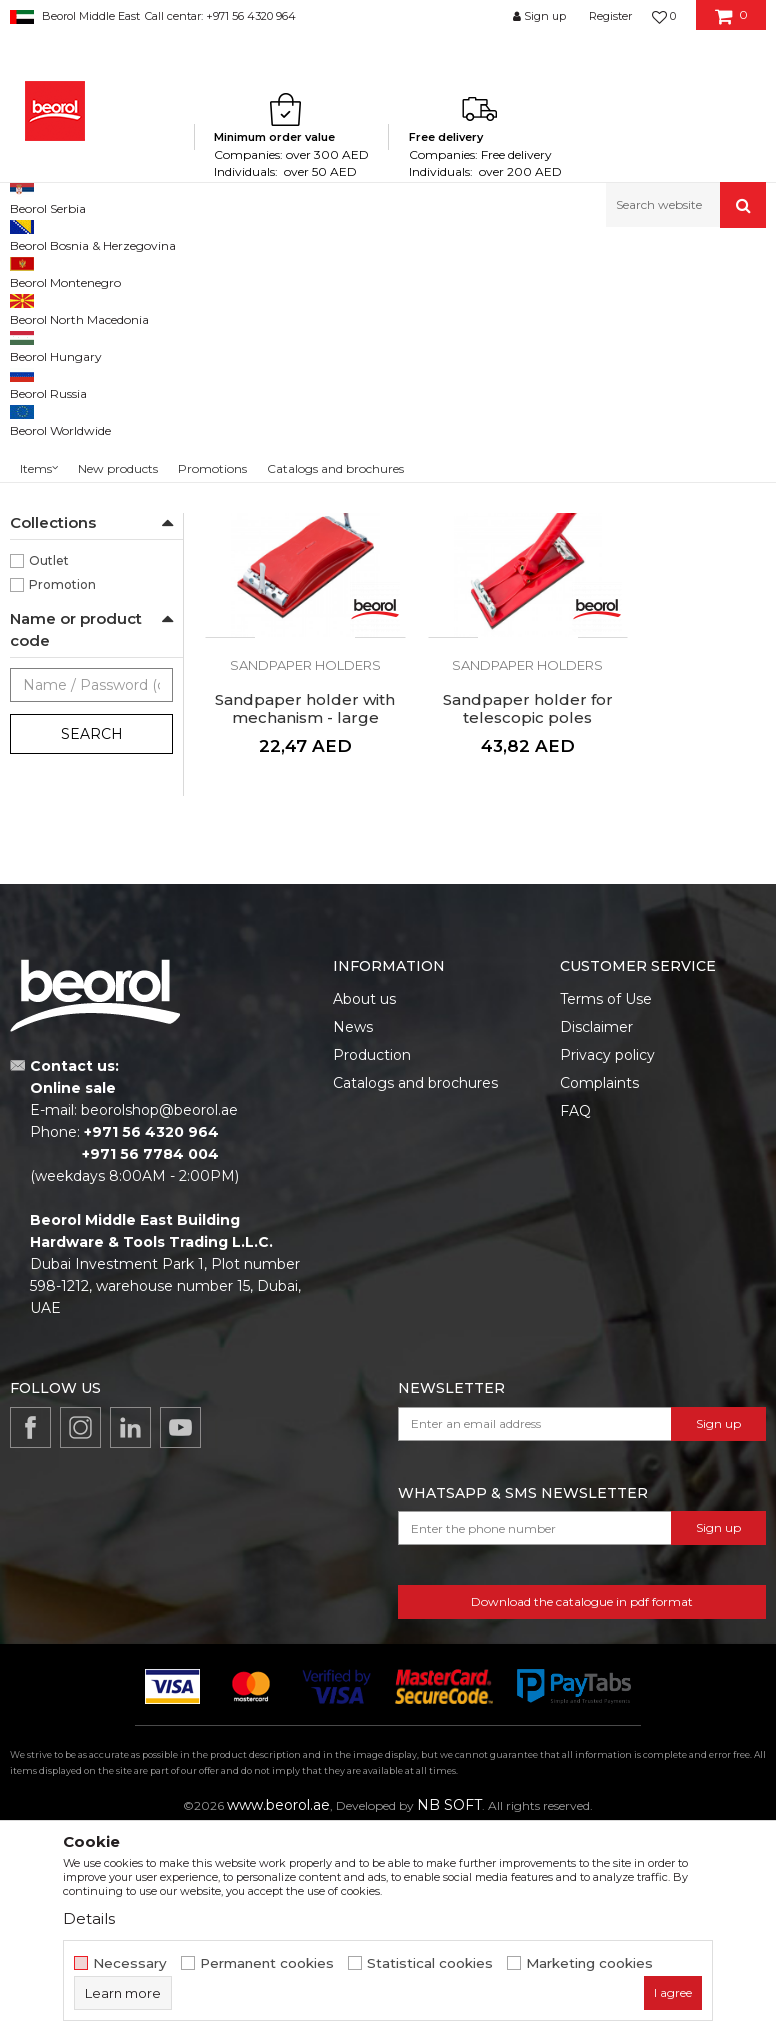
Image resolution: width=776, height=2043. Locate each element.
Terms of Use (606, 1208)
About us (364, 1208)
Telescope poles (68, 399)
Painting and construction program (231, 270)
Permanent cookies (267, 1963)
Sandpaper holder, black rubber (291, 591)
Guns (37, 375)
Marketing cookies (589, 1963)
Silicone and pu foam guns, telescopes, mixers (479, 270)
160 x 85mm (66, 524)
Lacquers (57, 644)
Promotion (62, 842)
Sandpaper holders (76, 423)
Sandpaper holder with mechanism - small (485, 600)
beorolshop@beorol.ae (159, 1320)
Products (87, 270)
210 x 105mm (69, 548)
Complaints (599, 1292)
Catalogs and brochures (415, 1292)
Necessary (130, 1963)
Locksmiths (64, 668)
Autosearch (450, 303)
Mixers (39, 351)
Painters (54, 716)
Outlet (49, 818)
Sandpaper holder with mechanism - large (679, 600)
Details (89, 1918)
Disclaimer (596, 1236)
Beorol (28, 270)
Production (372, 1264)
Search (92, 992)
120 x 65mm (66, 500)
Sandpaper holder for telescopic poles (291, 910)
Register (610, 16)
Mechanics (61, 692)
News (353, 1236)
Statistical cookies (430, 1963)
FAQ (575, 1320)
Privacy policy (607, 1264)
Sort (528, 303)
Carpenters (63, 620)
